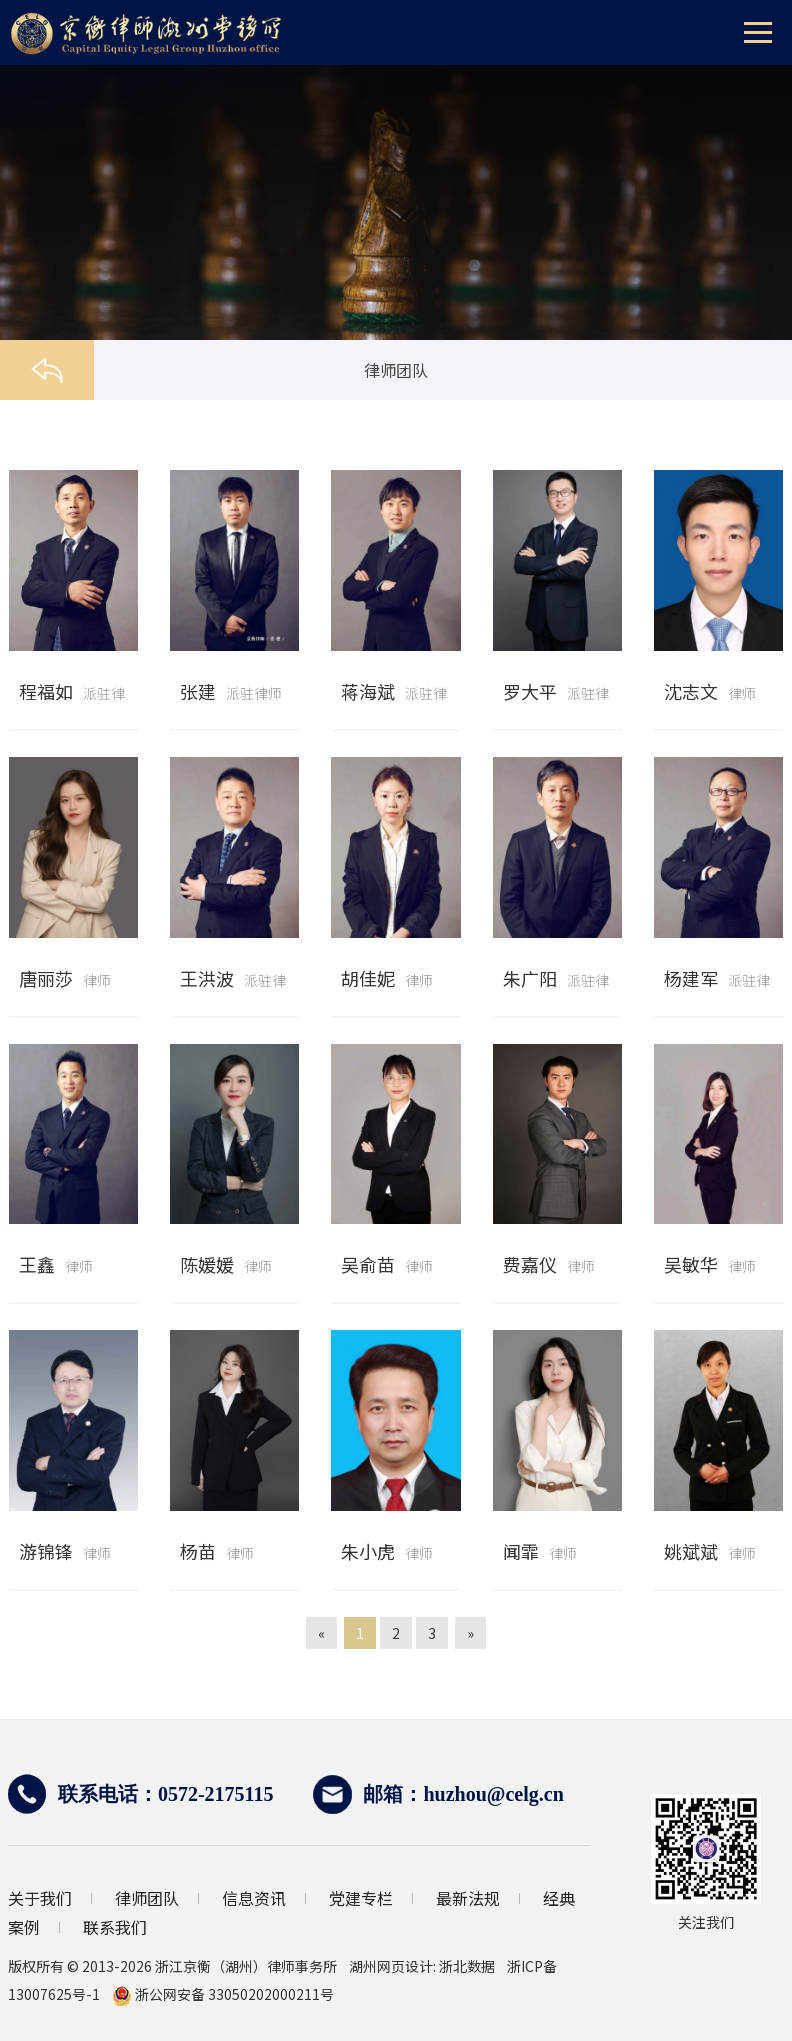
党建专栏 (361, 1898)
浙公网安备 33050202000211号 (223, 1994)
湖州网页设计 (391, 1966)
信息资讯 (254, 1898)
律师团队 (147, 1898)
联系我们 (115, 1927)
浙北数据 (467, 1966)
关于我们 (40, 1898)
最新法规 (468, 1898)
